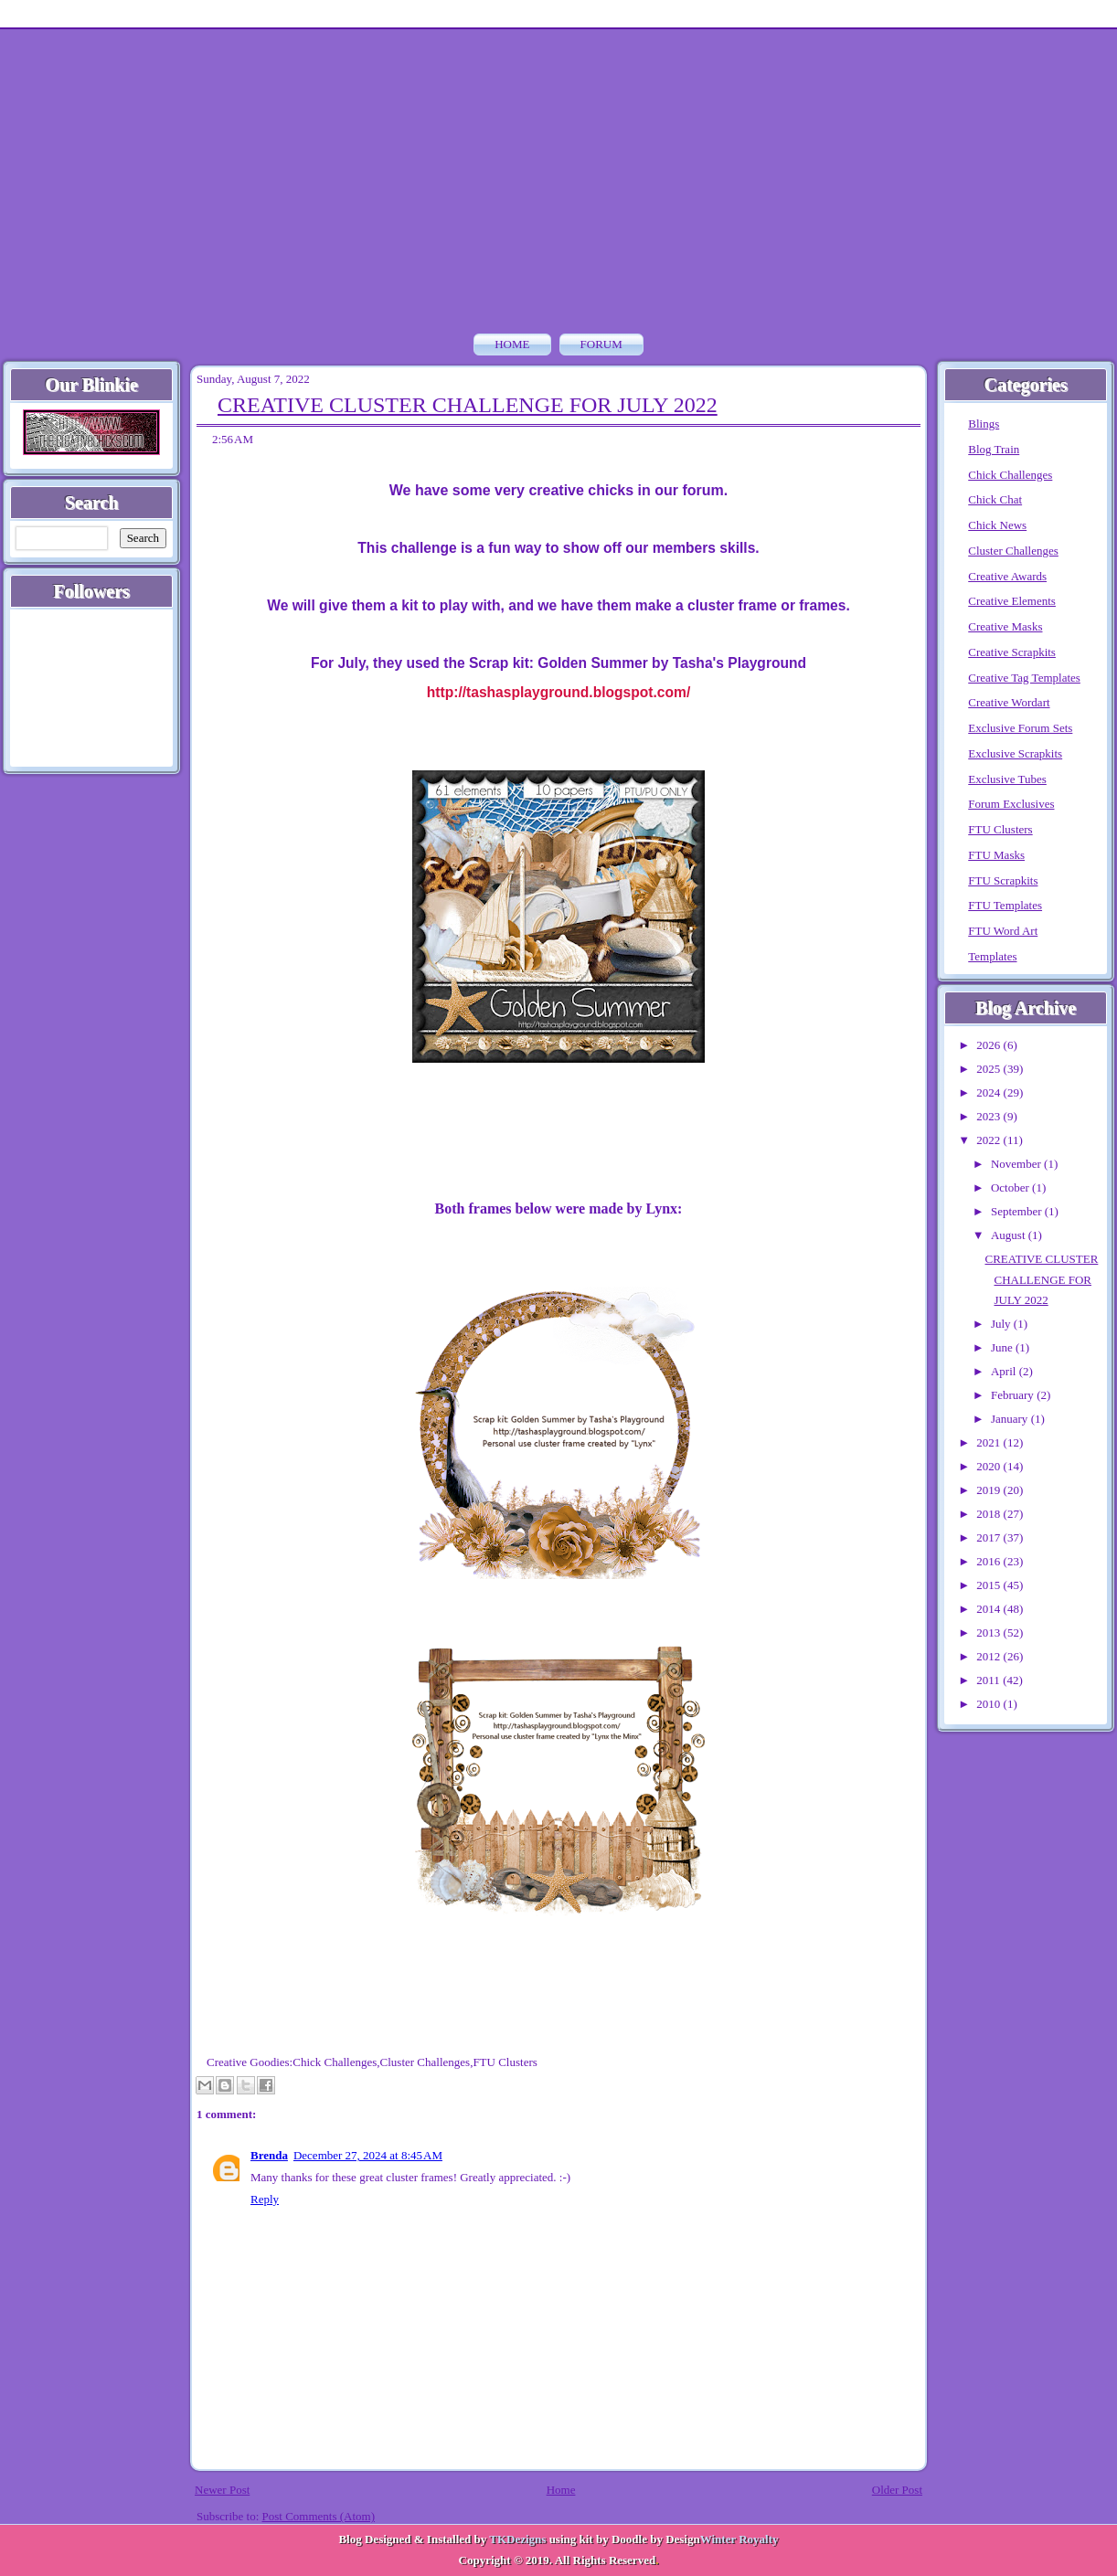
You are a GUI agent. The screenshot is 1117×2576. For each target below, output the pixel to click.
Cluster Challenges (425, 2062)
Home (512, 344)
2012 (989, 1656)
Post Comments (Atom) (319, 2516)
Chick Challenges (335, 2062)
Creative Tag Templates (1024, 677)
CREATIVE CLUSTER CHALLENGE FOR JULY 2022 (468, 405)
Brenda (269, 2155)
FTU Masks (996, 855)
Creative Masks (1005, 626)
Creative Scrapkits (1012, 652)
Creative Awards (1007, 576)
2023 (989, 1116)
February (1014, 1395)
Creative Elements (1012, 601)
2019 (989, 1490)
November (1017, 1164)
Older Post (897, 2489)
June (1003, 1347)
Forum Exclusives (1011, 804)
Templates (992, 956)
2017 (989, 1537)
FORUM (601, 344)
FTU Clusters (505, 2062)
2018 (989, 1514)
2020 (989, 1466)
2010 (989, 1704)
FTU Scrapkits (1002, 880)
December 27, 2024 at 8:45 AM (367, 2155)
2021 (989, 1442)
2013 (989, 1632)
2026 (989, 1045)
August (1009, 1235)
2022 (989, 1140)
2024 (989, 1092)
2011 (989, 1680)
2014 (989, 1609)
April (1005, 1371)
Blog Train (993, 449)
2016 (989, 1561)
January (1011, 1419)
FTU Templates (1005, 905)
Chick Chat (995, 499)
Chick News (997, 525)
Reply (264, 2199)
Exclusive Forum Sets (1020, 728)
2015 (989, 1585)
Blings (983, 423)
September (1018, 1211)
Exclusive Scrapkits (1015, 753)
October (1011, 1187)
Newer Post (222, 2489)
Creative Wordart (1008, 702)
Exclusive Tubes (1007, 779)
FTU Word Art (1002, 931)
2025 (989, 1069)
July (1002, 1323)
